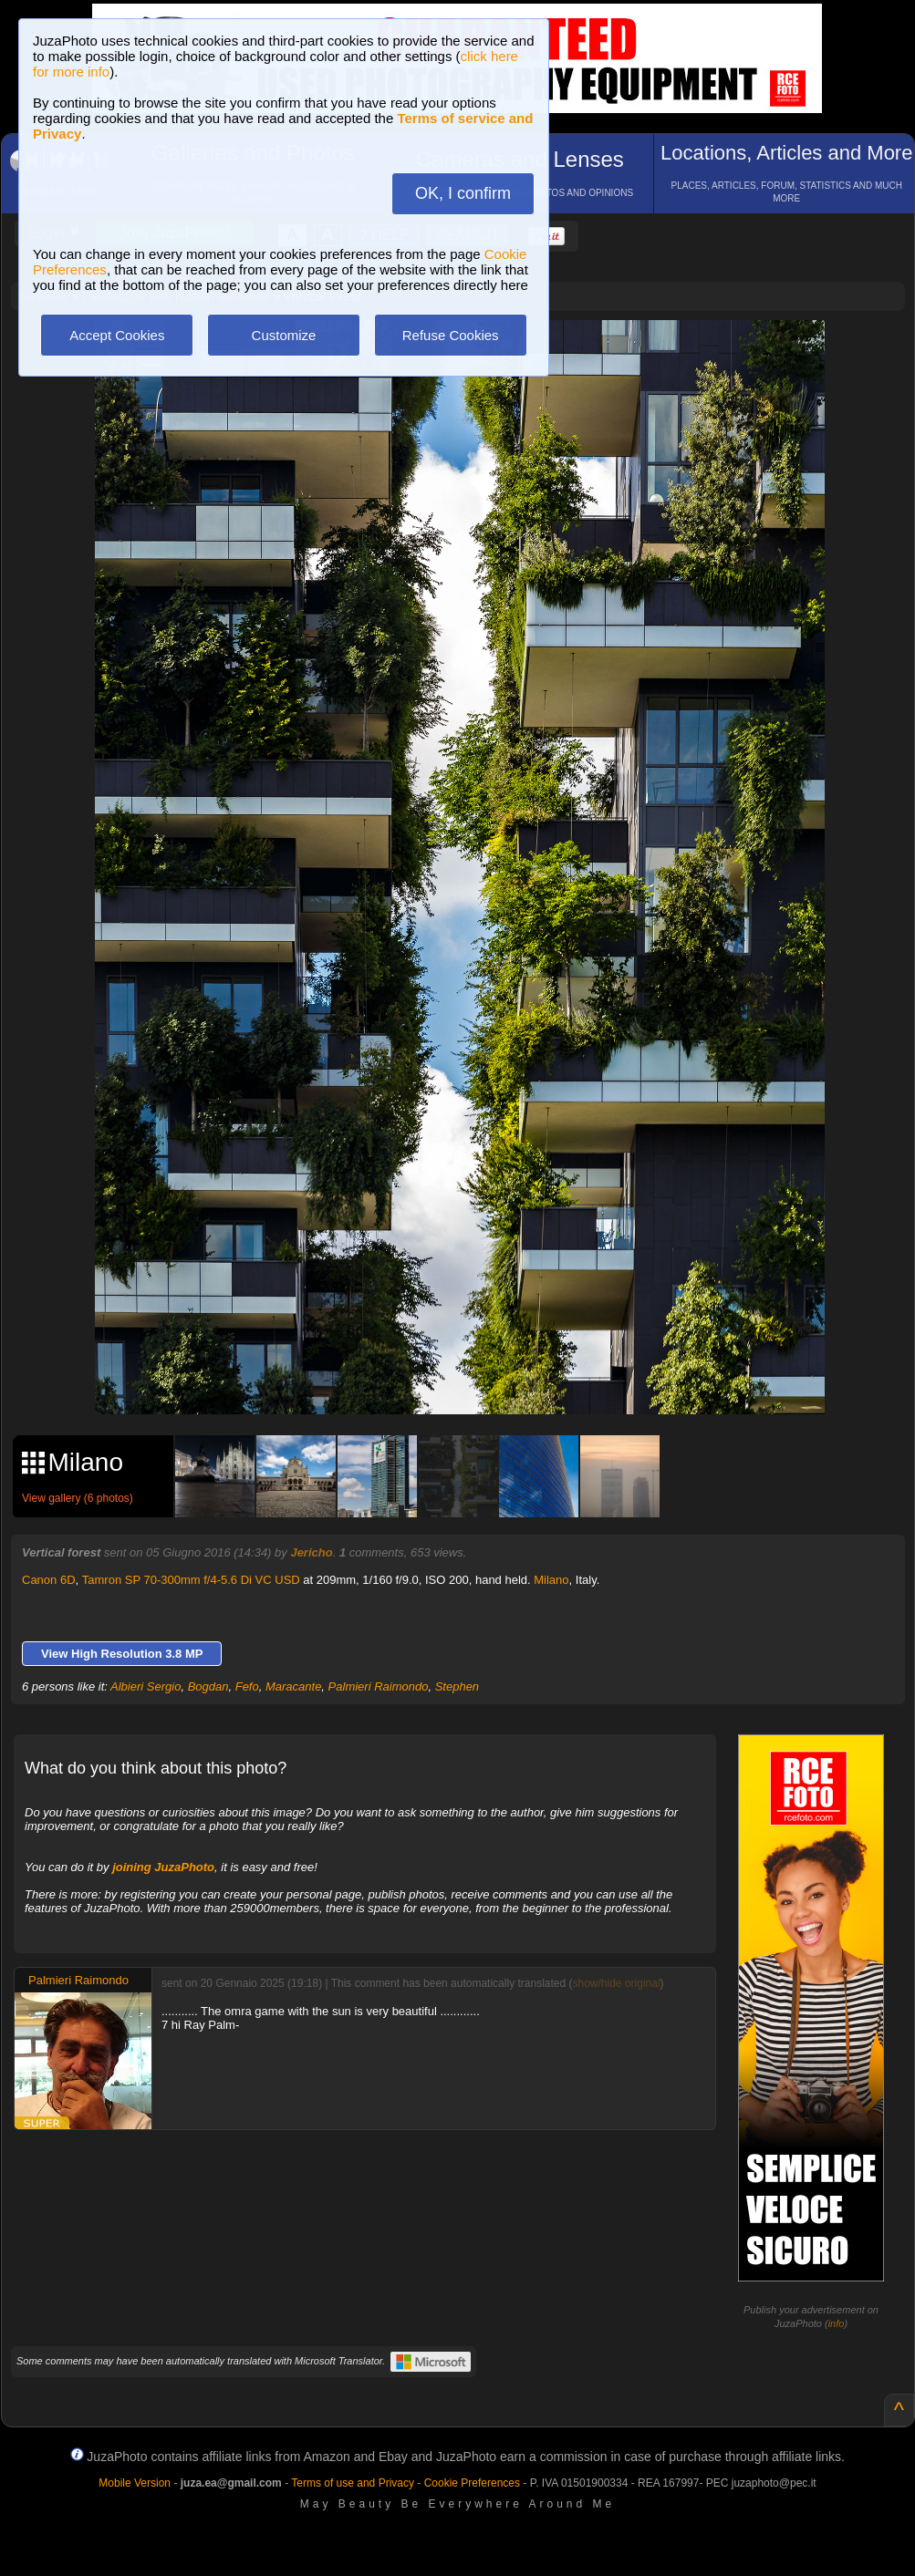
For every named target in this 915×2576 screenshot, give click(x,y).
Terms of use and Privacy (352, 2483)
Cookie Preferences (472, 2483)
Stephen (457, 1686)
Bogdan (208, 1686)
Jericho (311, 1552)
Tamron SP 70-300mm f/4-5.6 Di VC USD (191, 1580)
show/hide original (616, 1983)
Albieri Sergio (145, 1686)
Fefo (247, 1686)
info (836, 2323)
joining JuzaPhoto (163, 1867)
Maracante (293, 1686)
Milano (551, 1580)
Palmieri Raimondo (378, 1686)
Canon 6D (49, 1580)
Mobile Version (135, 2483)
